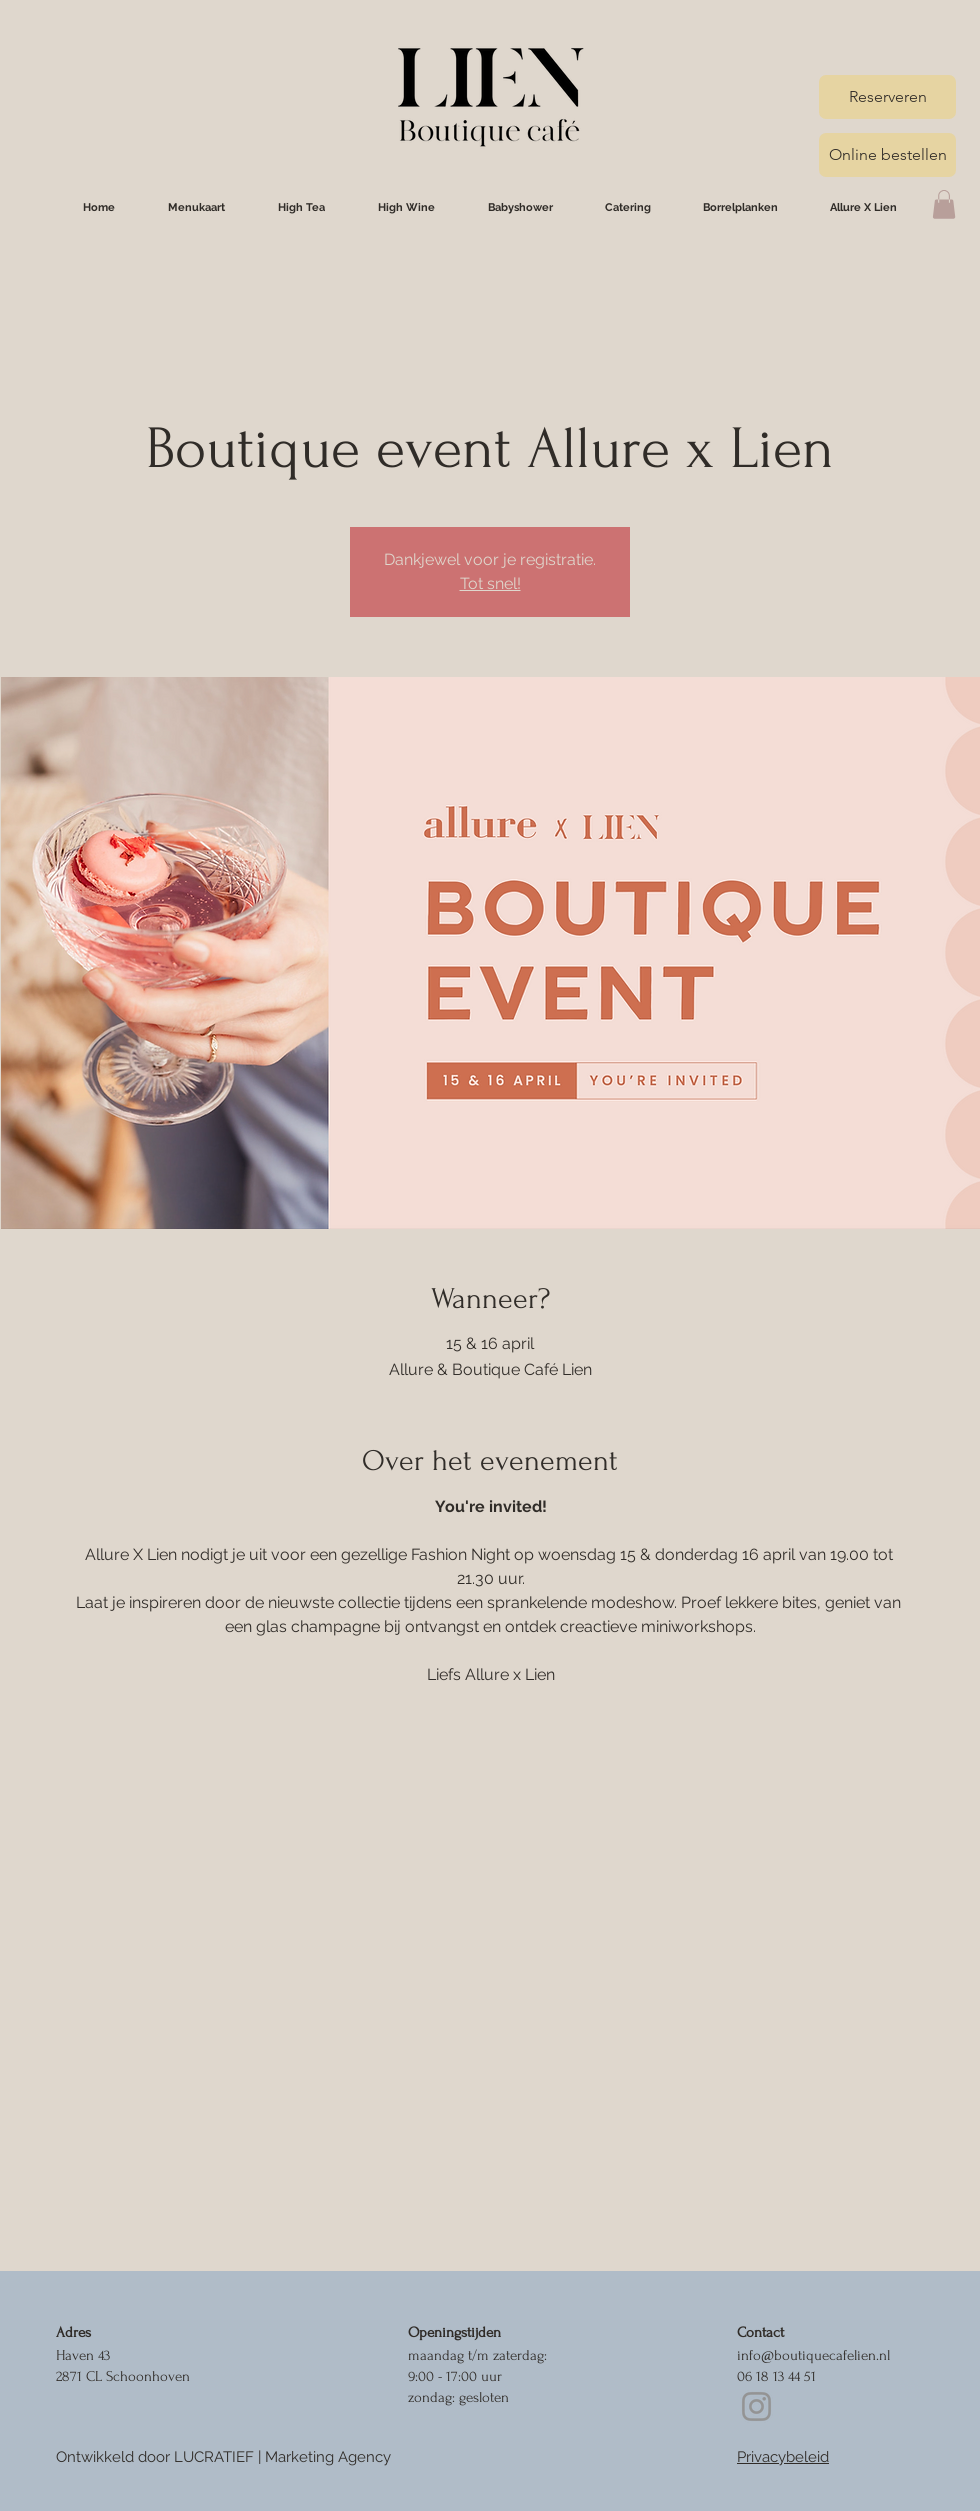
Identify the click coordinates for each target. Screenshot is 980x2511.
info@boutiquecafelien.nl (813, 2355)
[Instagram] (756, 2406)
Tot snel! (490, 583)
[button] (944, 204)
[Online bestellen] (887, 155)
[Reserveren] (887, 97)
